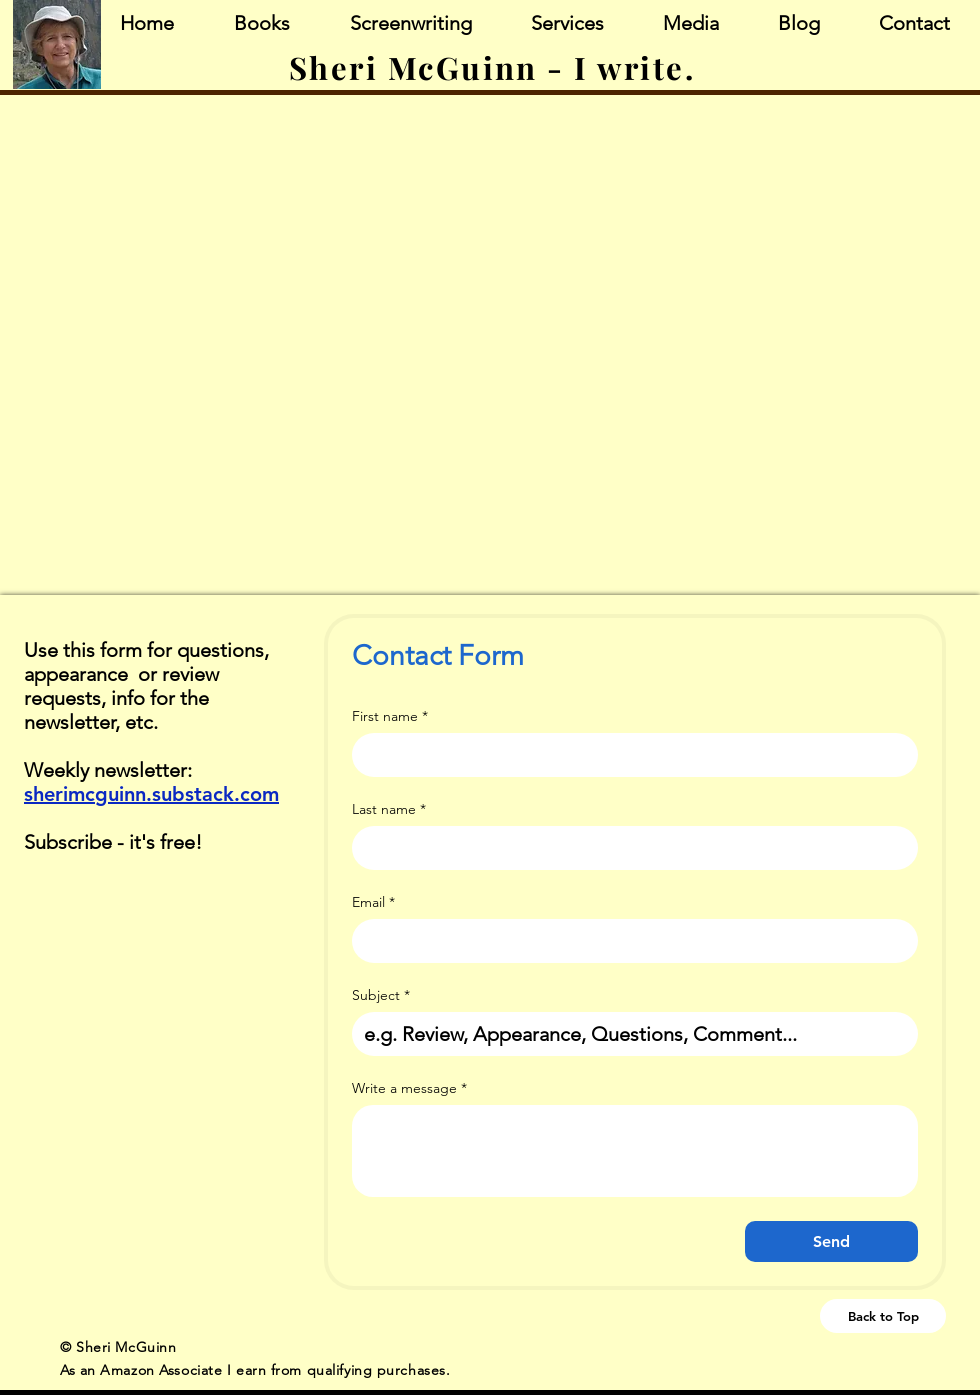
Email (373, 902)
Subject (381, 995)
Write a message (409, 1088)
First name (390, 716)
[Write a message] (635, 1151)
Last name (389, 809)
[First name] (629, 755)
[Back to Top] (883, 1316)
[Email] (629, 941)
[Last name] (629, 848)
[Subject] (629, 1034)
